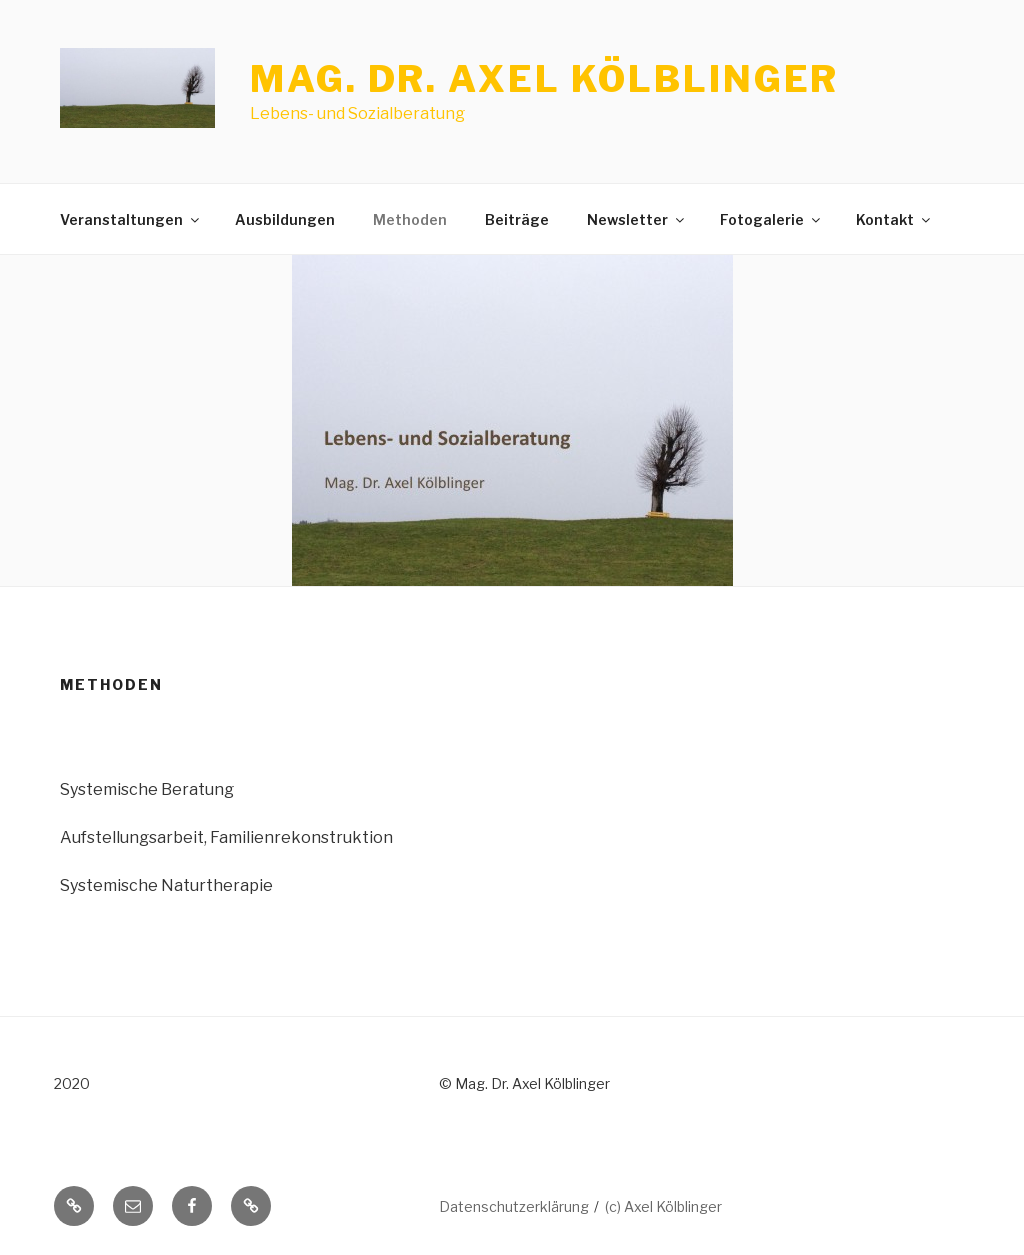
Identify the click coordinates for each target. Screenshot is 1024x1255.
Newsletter (637, 219)
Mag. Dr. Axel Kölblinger (544, 79)
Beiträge (517, 219)
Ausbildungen (285, 219)
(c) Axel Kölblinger (663, 1206)
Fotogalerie (771, 219)
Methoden (410, 219)
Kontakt (894, 219)
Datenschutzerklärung (514, 1206)
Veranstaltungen (131, 219)
